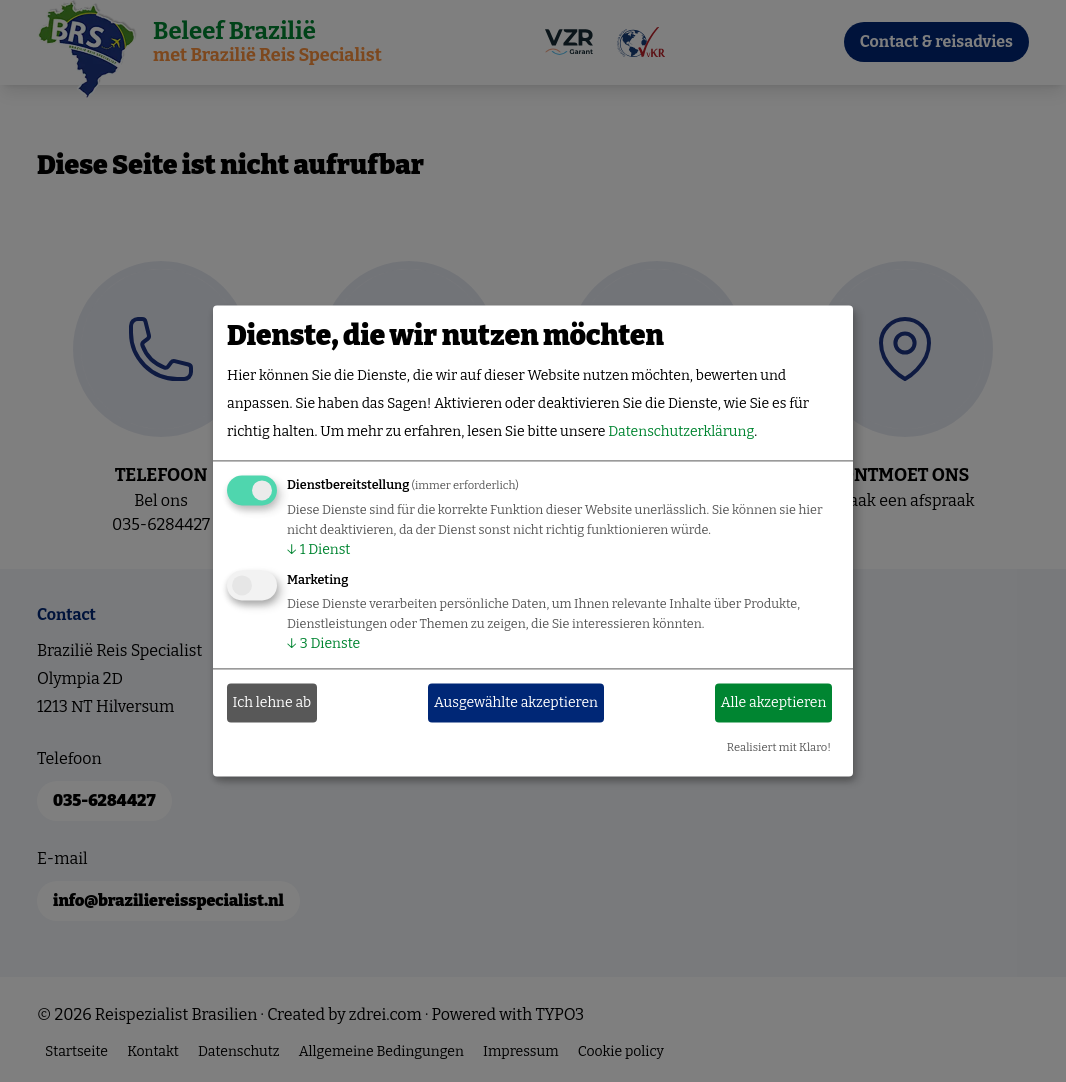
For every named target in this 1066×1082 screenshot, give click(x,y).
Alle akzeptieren (774, 702)
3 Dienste (323, 644)
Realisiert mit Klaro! (779, 748)
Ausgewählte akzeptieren (516, 702)
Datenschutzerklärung (681, 432)
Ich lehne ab (272, 702)
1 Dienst (318, 550)
